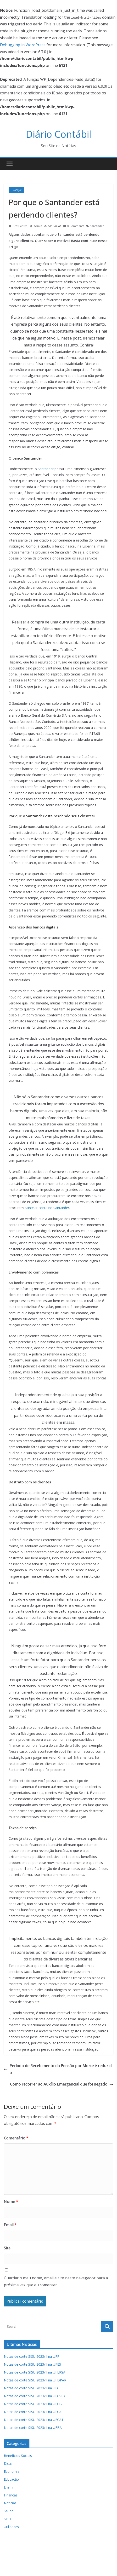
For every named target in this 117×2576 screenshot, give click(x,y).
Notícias (10, 2503)
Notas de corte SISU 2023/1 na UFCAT (34, 2419)
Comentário (16, 2138)
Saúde (8, 2511)
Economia (11, 2471)
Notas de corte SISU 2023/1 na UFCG (33, 2404)
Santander (97, 226)
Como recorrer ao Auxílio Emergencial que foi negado (61, 2084)
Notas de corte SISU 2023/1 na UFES (32, 2364)
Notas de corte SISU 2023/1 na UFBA (33, 2427)
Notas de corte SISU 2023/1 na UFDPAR (35, 2380)
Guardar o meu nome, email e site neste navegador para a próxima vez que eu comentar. (56, 2281)
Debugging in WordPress (22, 44)
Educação (11, 2479)
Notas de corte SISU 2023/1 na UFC (31, 2388)
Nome (11, 2201)
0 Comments (73, 226)
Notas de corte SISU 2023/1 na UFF (31, 2356)
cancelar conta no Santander (47, 1207)
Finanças (16, 190)
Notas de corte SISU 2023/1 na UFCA (32, 2411)
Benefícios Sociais (18, 2455)
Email (10, 2224)
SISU (7, 2519)
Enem (8, 2487)
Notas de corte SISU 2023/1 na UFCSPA (35, 2396)
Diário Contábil (58, 134)
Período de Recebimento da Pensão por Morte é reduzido (58, 2069)
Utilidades (11, 2526)
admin (37, 226)
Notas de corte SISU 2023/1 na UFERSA (34, 2372)
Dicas (8, 2463)
